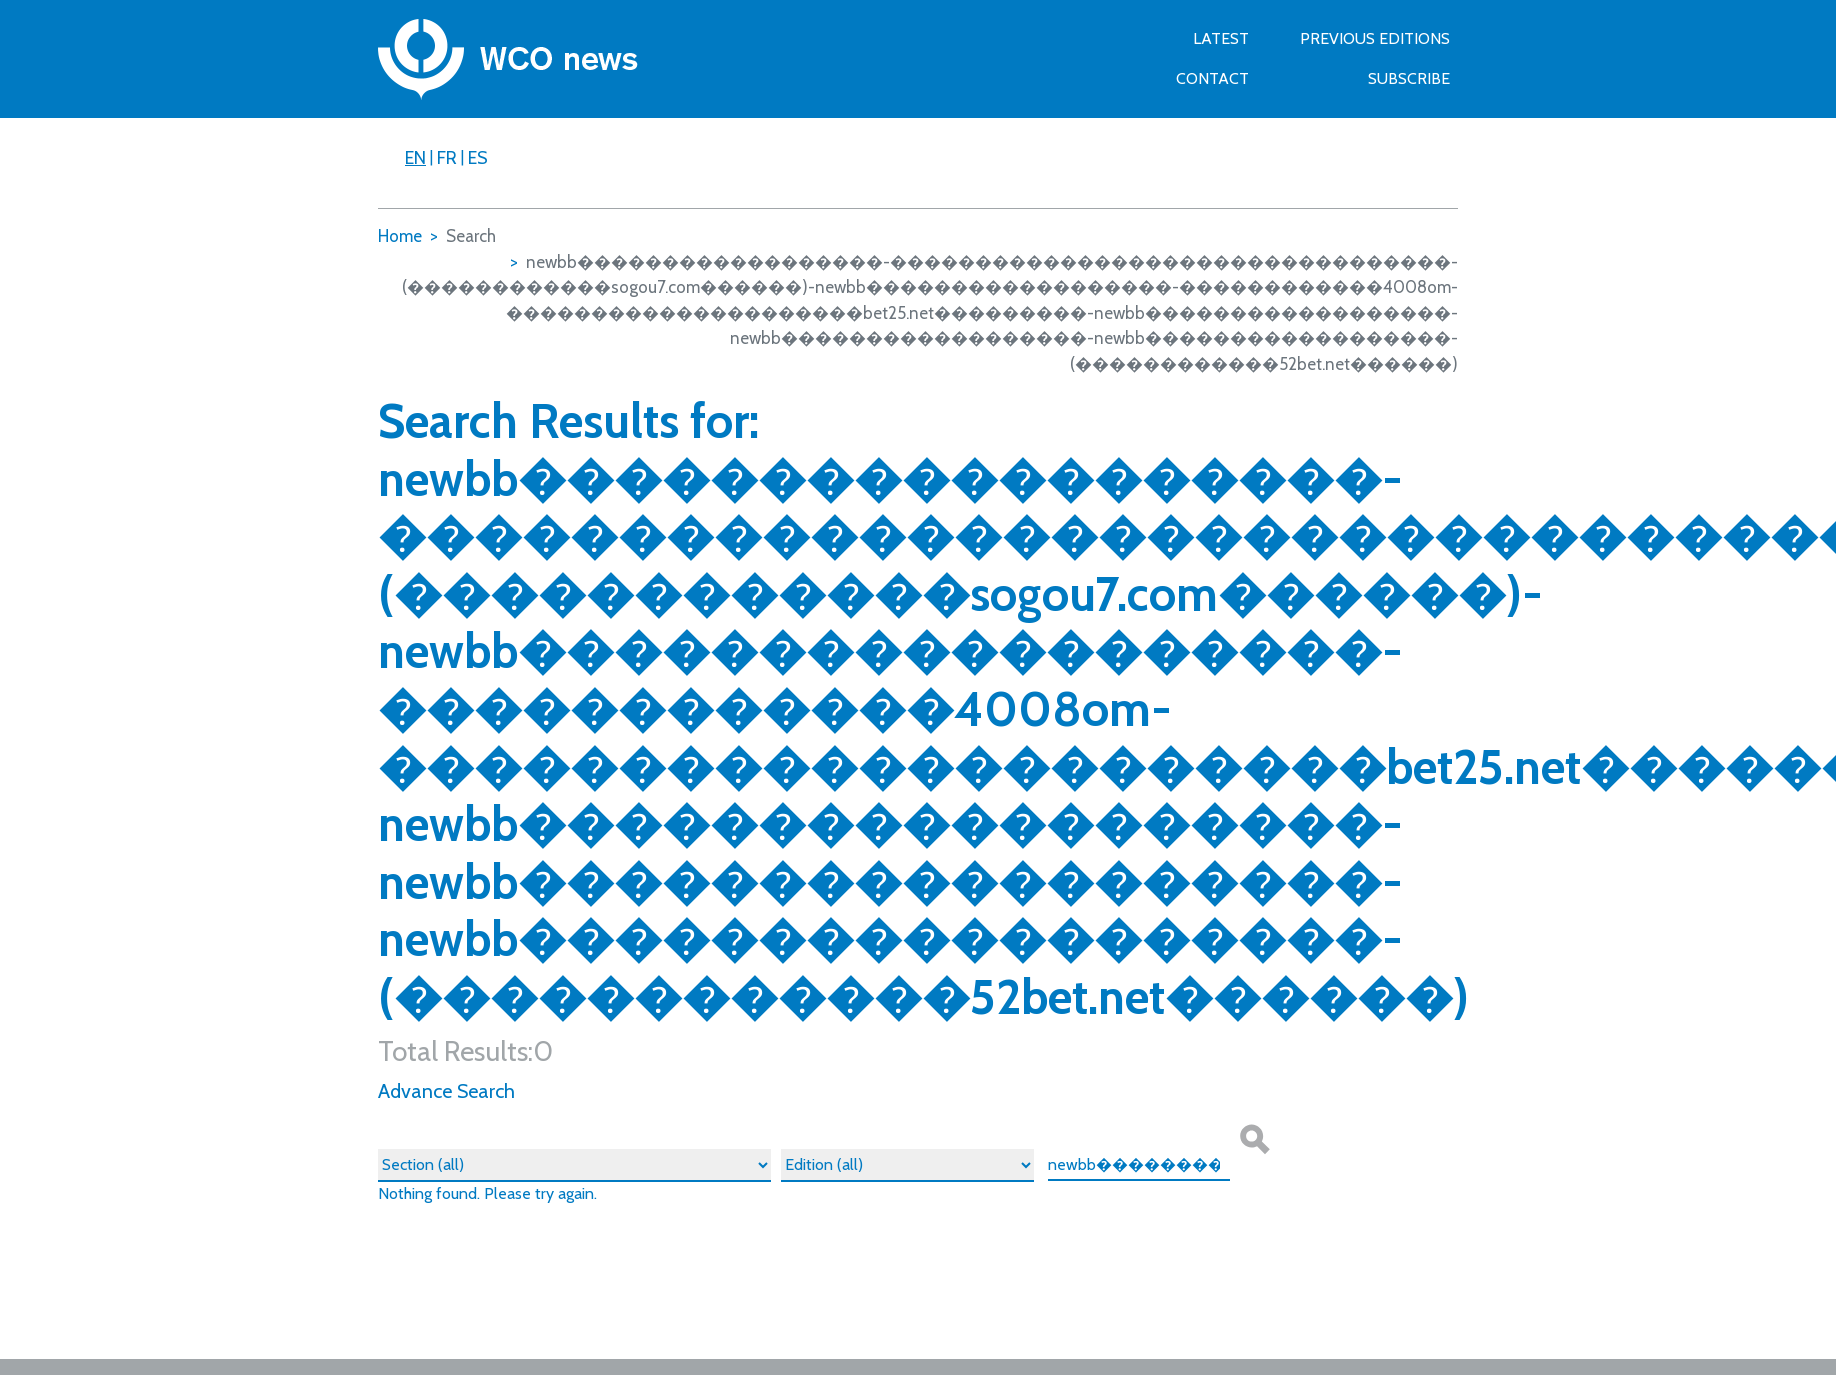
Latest (1221, 38)
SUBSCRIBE (1409, 78)
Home (400, 236)
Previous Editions (1375, 38)
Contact (1212, 78)
